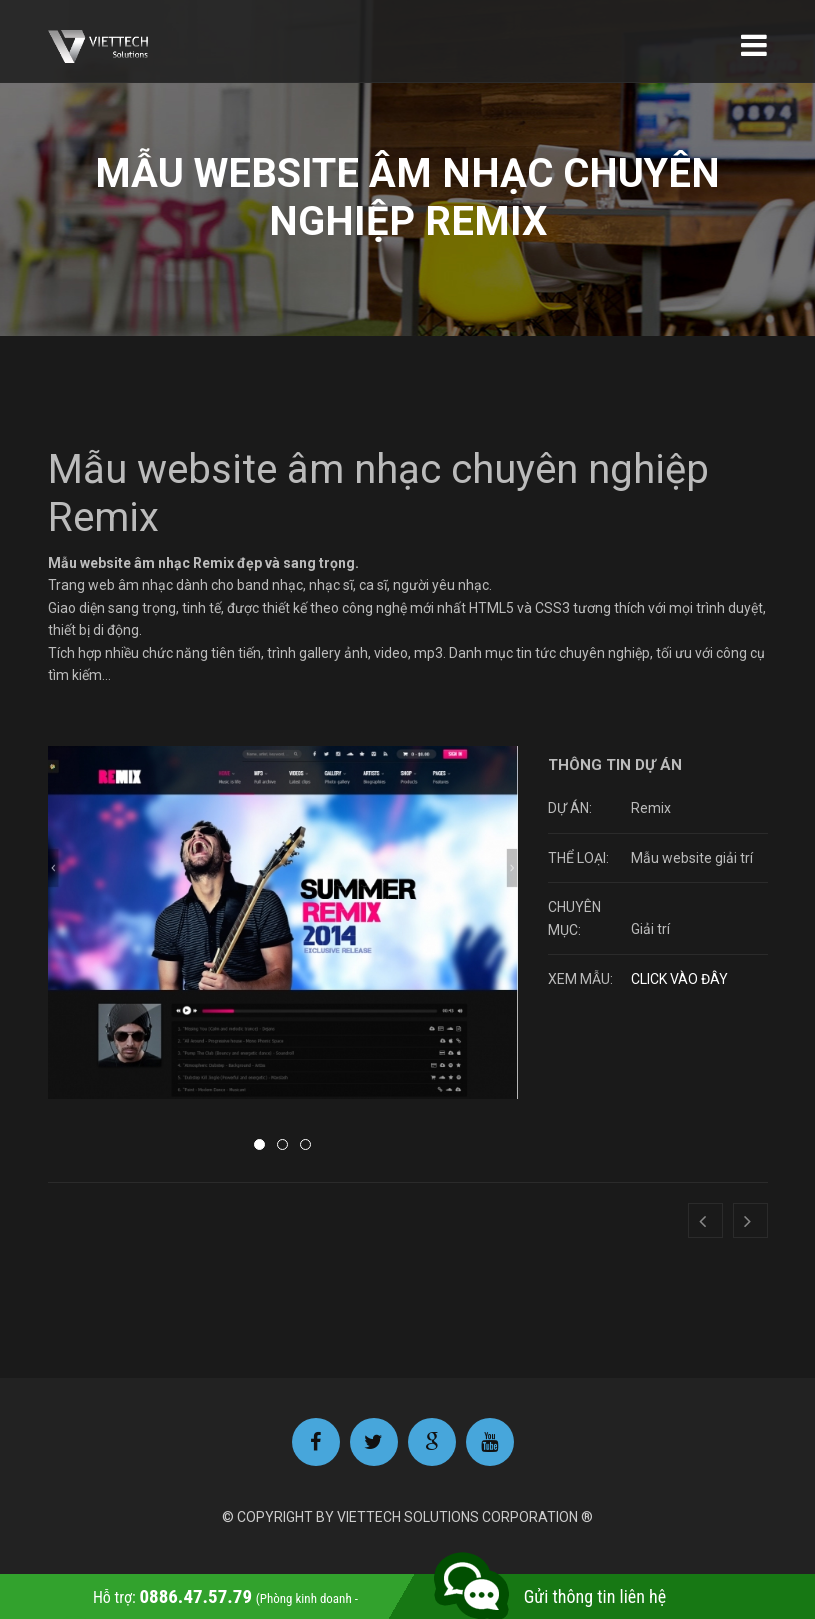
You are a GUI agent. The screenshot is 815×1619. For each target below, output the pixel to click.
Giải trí (650, 930)
